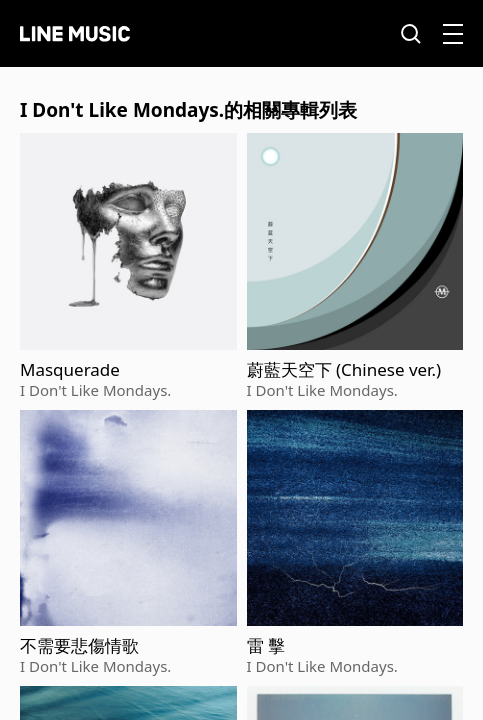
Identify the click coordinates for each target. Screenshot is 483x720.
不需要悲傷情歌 (79, 646)
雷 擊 (266, 646)
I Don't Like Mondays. (95, 390)
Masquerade (70, 370)
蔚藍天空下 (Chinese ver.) (344, 370)
